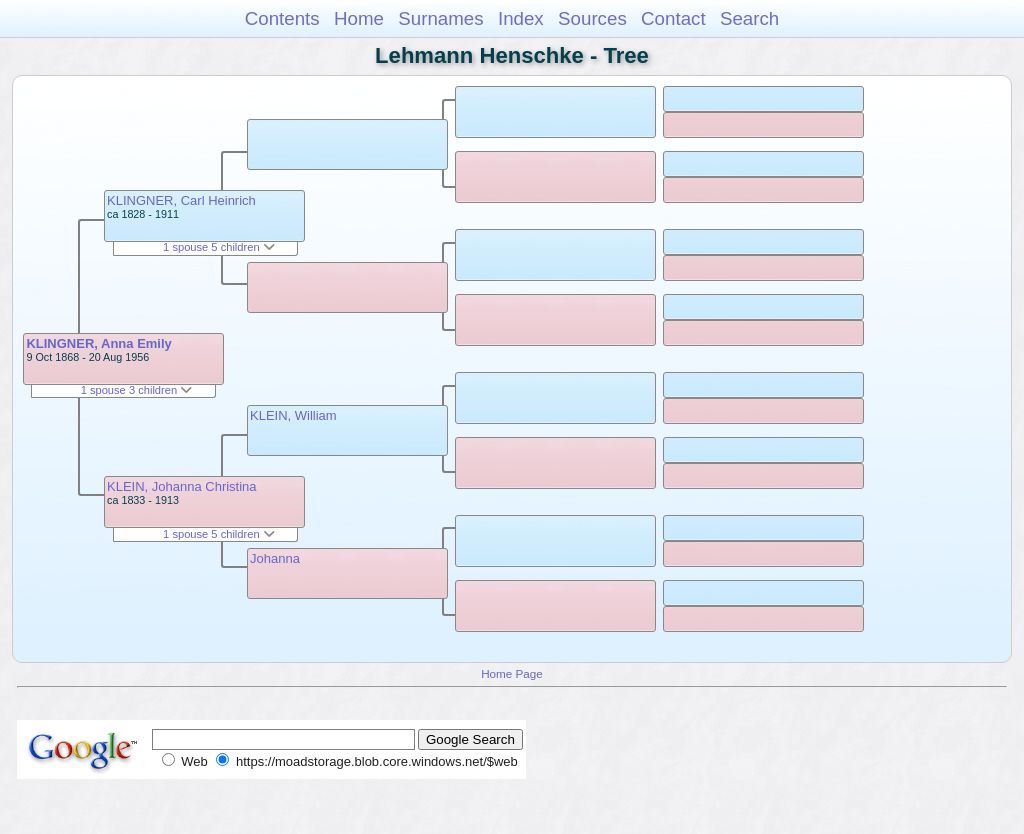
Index (521, 18)
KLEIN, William (293, 415)
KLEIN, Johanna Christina (182, 486)
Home (359, 18)
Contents (282, 18)
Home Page (512, 673)
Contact (673, 18)
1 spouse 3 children (137, 390)
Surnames (440, 18)
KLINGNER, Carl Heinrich (181, 200)
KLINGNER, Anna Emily (98, 343)
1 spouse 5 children (219, 247)
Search (749, 18)
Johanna (275, 558)
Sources (592, 18)
